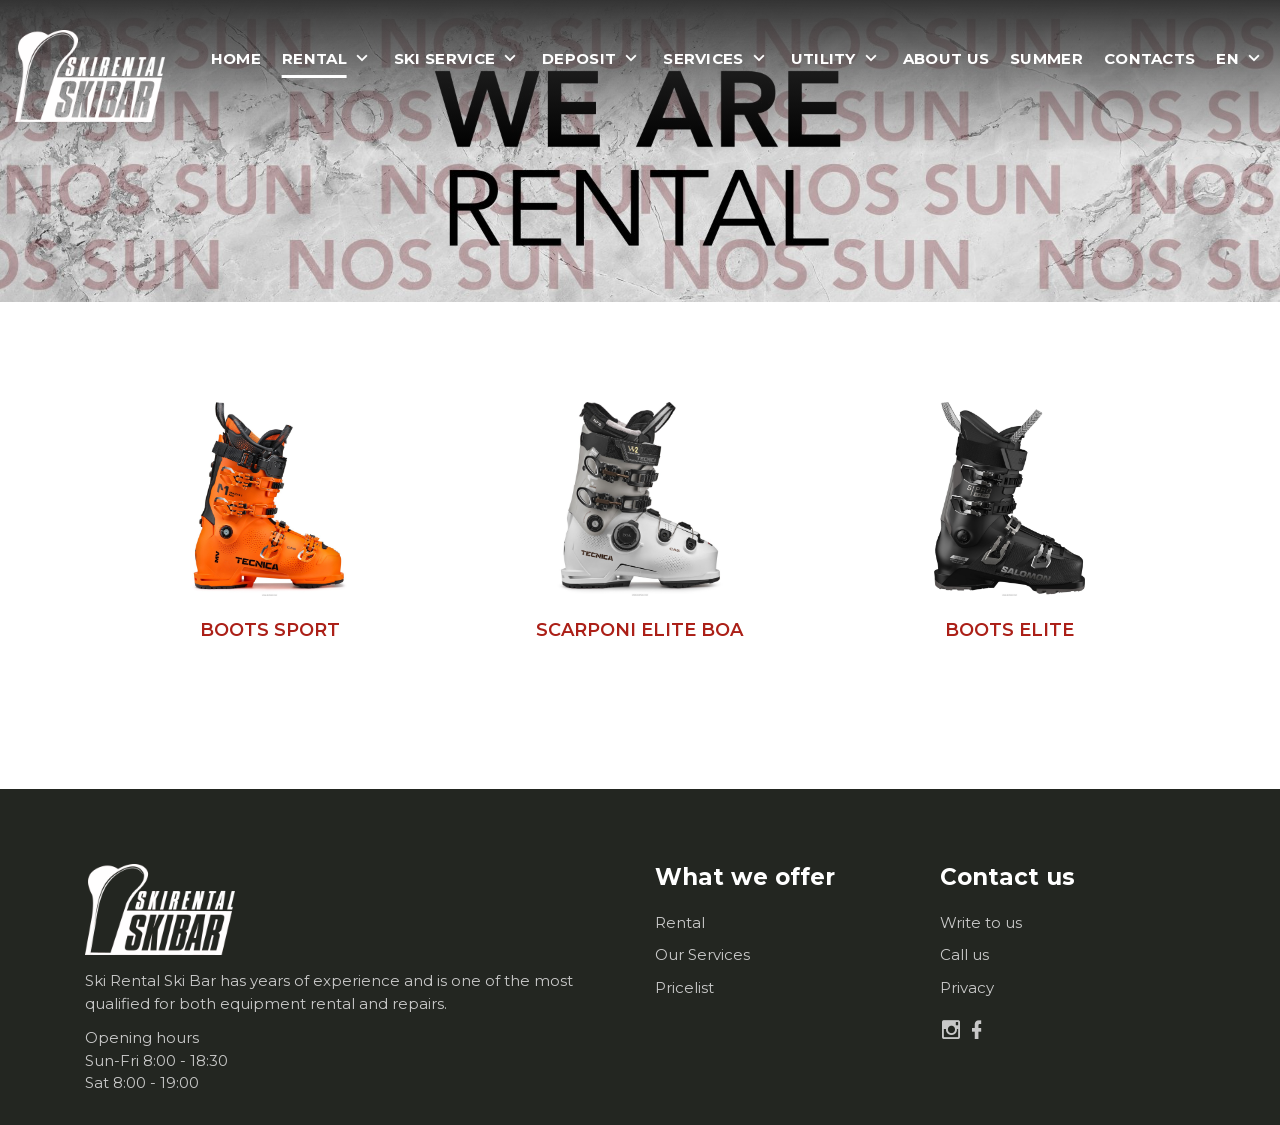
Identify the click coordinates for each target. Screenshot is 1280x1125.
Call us (964, 954)
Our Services (702, 954)
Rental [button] (314, 59)
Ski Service (444, 59)
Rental (680, 922)
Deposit (579, 59)
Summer (1046, 59)
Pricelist (684, 987)
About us (946, 59)
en (1227, 59)
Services (703, 59)
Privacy (967, 987)
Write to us (981, 922)
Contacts (1149, 59)
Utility (823, 59)
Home (236, 59)
